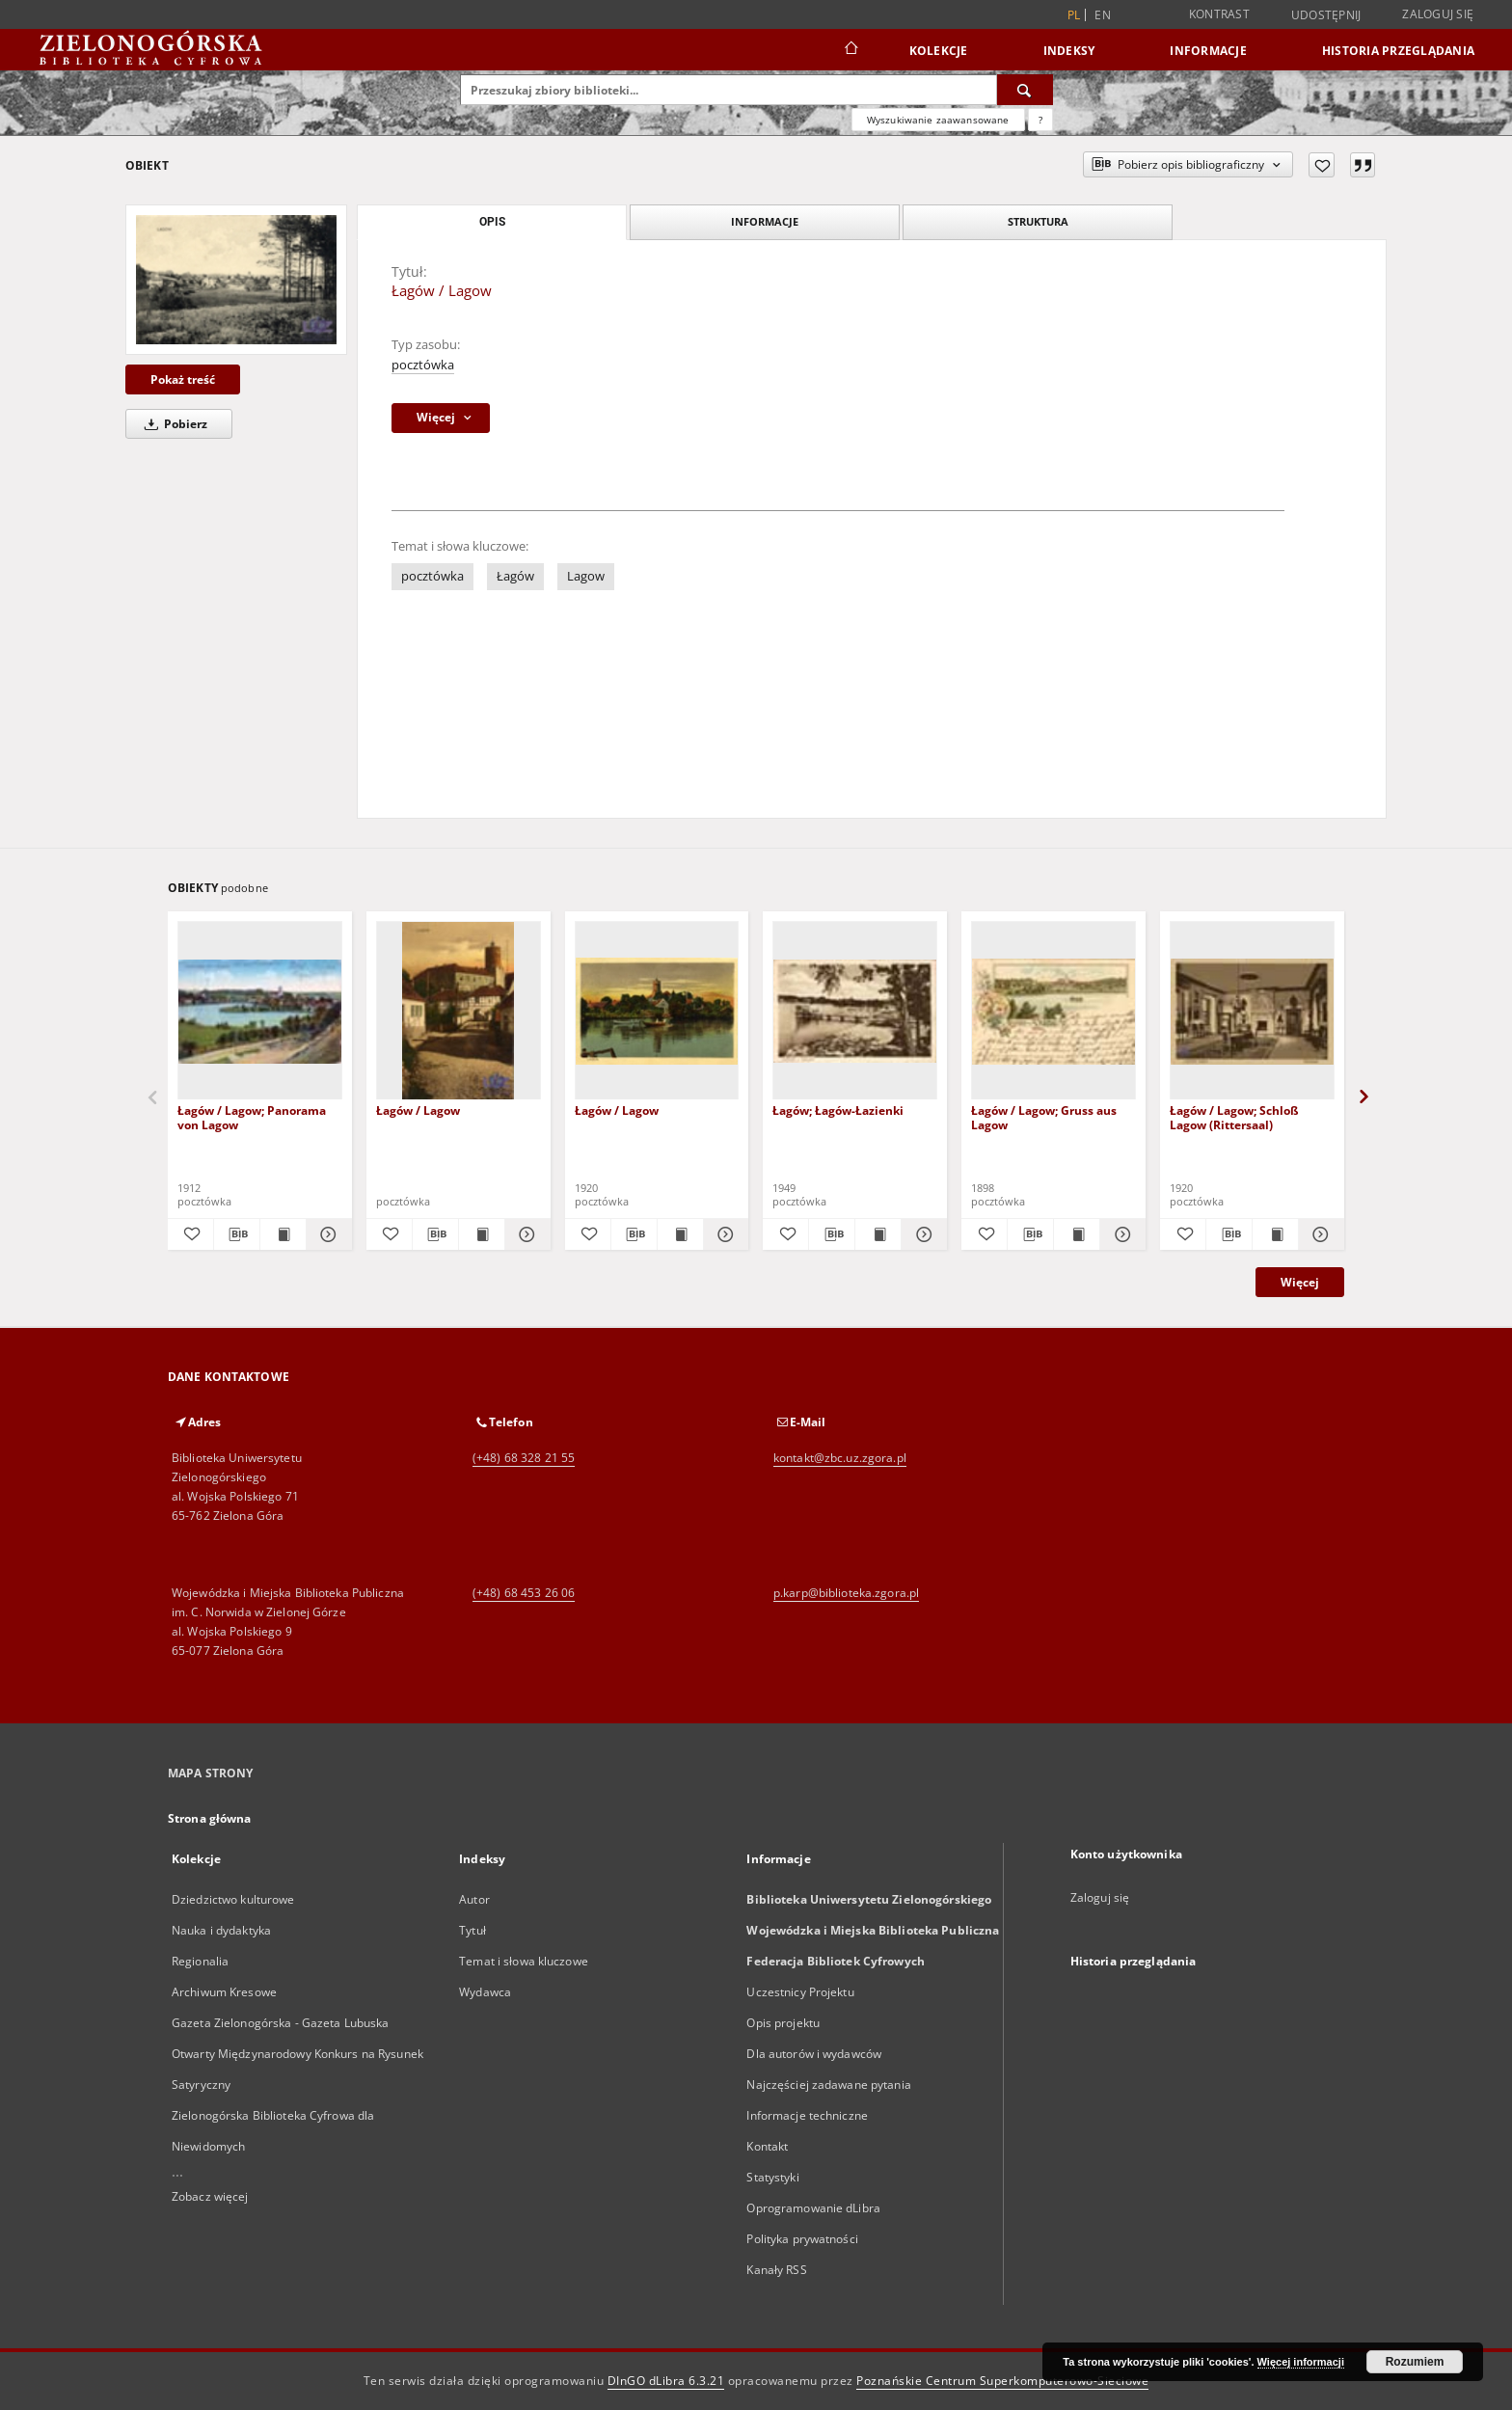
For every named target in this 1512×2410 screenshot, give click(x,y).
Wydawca (485, 1992)
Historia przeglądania (1398, 50)
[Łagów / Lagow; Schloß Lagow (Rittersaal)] (1252, 1011)
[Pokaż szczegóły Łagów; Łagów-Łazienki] (921, 1234)
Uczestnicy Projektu (799, 1992)
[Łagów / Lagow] (236, 279)
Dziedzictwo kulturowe (233, 1899)
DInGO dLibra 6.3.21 (666, 2380)
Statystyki (772, 2177)
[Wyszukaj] (1025, 89)
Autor (474, 1899)
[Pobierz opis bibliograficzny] (236, 1234)
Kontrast (1219, 14)
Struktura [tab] (1038, 221)
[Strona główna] (850, 50)
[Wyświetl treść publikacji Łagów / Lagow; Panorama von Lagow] (283, 1234)
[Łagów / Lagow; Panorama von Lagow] (259, 1011)
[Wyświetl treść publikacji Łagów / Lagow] (481, 1234)
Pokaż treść (182, 379)
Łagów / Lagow (418, 1110)
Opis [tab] (492, 222)
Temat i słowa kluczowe (523, 1961)
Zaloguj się (1437, 14)
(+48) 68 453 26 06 (523, 1592)
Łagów (515, 576)
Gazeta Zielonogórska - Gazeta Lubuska (280, 2023)
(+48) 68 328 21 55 (523, 1457)
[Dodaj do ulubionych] (1322, 164)
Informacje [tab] (764, 221)
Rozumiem (1415, 2362)
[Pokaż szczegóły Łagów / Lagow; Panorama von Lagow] (326, 1234)
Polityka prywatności (801, 2239)
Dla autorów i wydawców (813, 2053)
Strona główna (210, 1818)
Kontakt (767, 2146)
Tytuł (472, 1930)
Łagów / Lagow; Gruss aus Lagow (1044, 1117)
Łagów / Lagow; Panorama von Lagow (251, 1117)
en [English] (1102, 15)
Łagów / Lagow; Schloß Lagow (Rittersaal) (1234, 1117)
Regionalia (200, 1961)
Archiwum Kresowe (224, 1992)
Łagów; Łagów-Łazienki (838, 1110)
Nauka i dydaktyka (221, 1930)
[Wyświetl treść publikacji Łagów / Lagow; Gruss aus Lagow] (1076, 1234)
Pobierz (172, 424)
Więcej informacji (1300, 2362)
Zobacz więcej (210, 2196)
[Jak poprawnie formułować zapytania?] (1040, 119)
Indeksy (1069, 50)
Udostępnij (1326, 15)
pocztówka (423, 365)
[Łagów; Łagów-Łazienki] (854, 1011)
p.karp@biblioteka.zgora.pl (846, 1592)
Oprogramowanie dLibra (813, 2208)
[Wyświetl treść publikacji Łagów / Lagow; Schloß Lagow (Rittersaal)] (1275, 1234)
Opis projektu (783, 2023)
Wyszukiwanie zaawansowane (938, 119)
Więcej (1300, 1282)
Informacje (1208, 50)
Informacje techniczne (807, 2115)
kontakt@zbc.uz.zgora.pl (839, 1457)
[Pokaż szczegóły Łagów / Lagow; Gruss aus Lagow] (1120, 1234)
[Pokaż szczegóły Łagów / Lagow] (525, 1234)
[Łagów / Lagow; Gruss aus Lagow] (1053, 1011)
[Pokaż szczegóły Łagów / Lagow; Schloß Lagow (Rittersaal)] (1318, 1234)
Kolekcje (938, 50)
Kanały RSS (776, 2269)
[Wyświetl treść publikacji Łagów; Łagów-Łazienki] (878, 1234)
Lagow (586, 576)
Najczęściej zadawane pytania (828, 2084)
